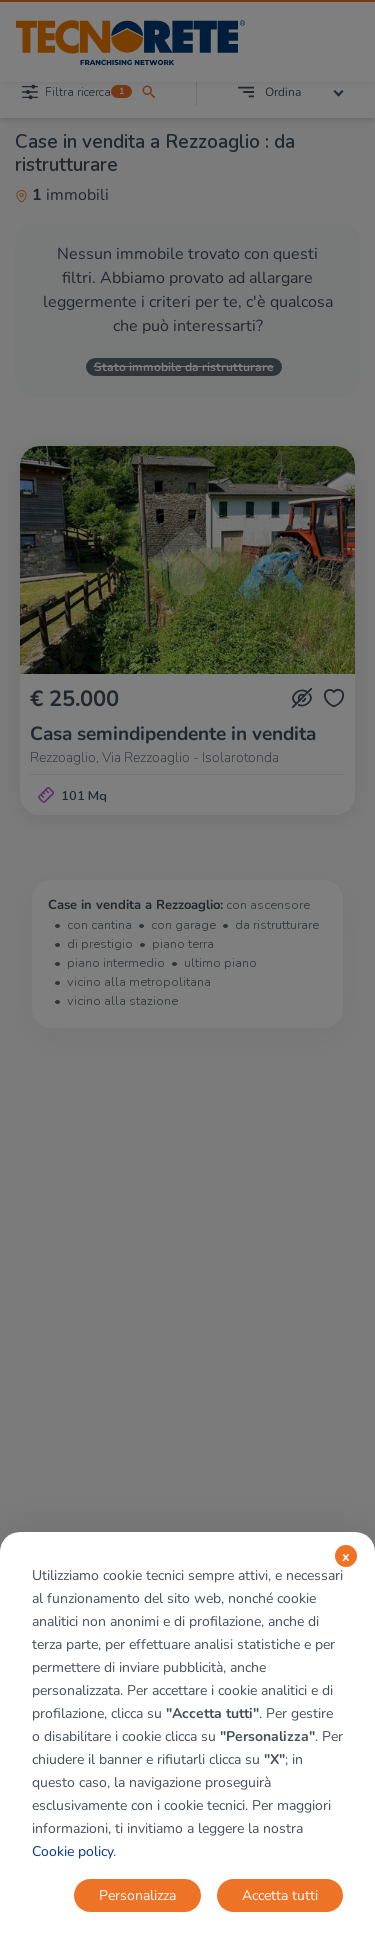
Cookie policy (72, 1851)
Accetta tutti (280, 1895)
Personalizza (137, 1895)
